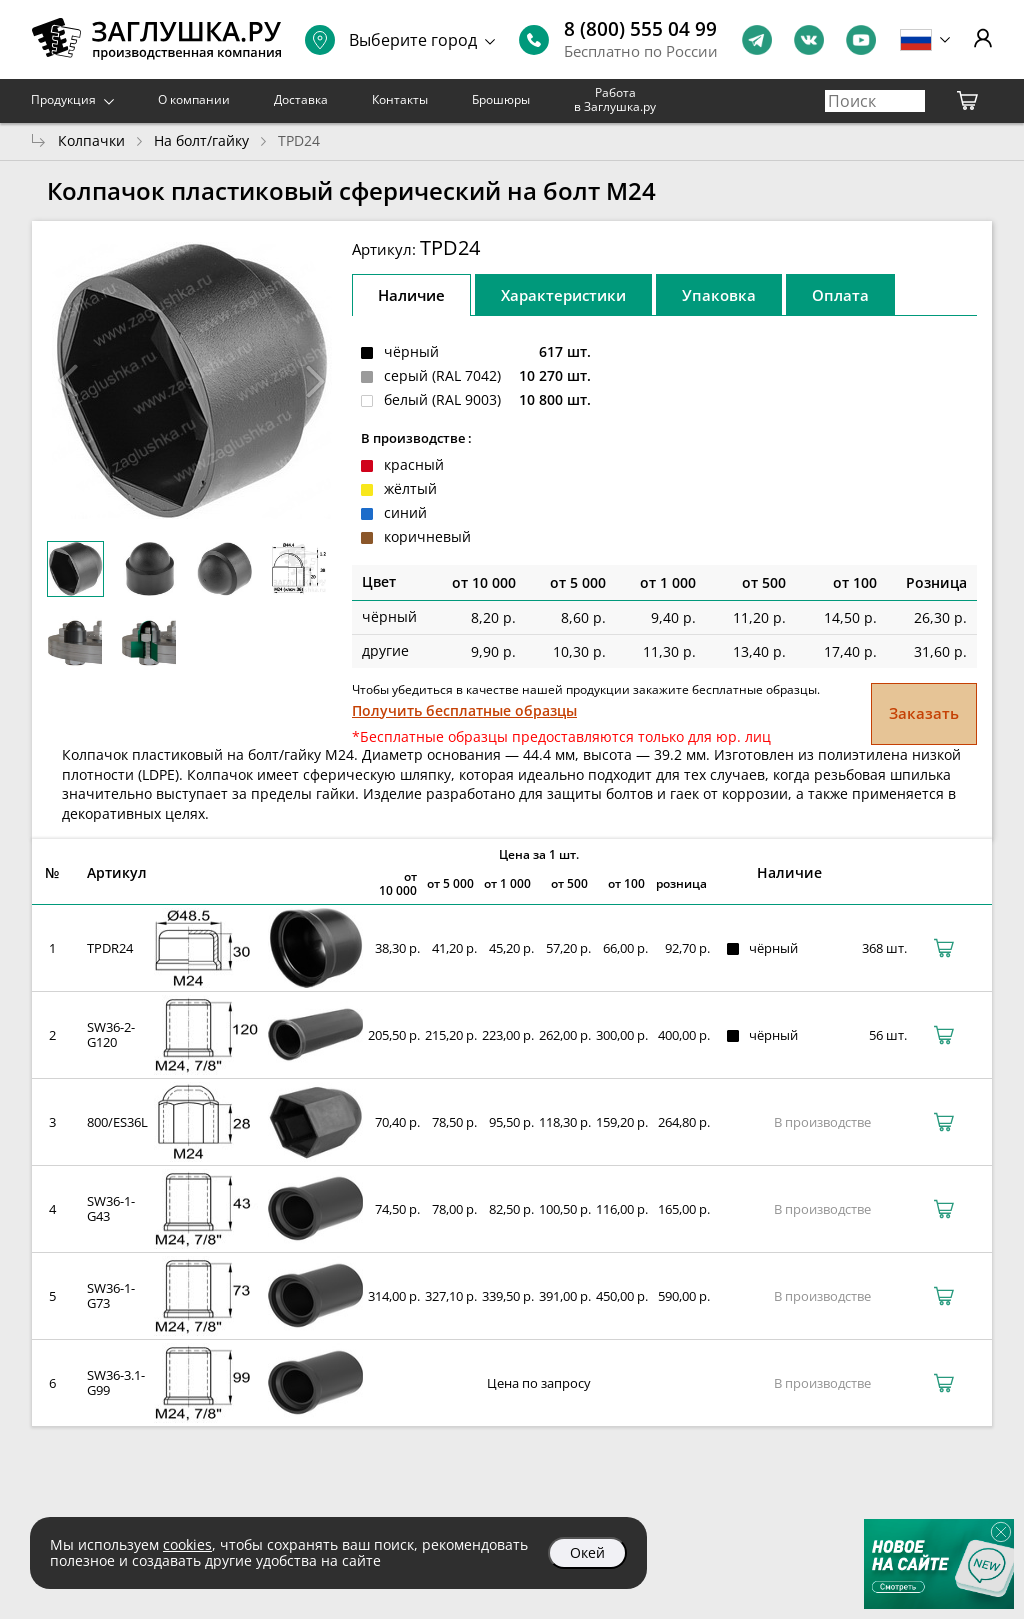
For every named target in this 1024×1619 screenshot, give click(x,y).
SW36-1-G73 (111, 1295)
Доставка (301, 99)
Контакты (400, 99)
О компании (194, 99)
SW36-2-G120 (111, 1034)
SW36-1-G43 (111, 1208)
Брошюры (501, 99)
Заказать (924, 713)
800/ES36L (117, 1122)
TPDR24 (110, 948)
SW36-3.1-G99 (116, 1382)
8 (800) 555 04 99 (640, 29)
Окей (587, 1552)
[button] (316, 381)
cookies (187, 1544)
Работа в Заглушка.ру (615, 99)
